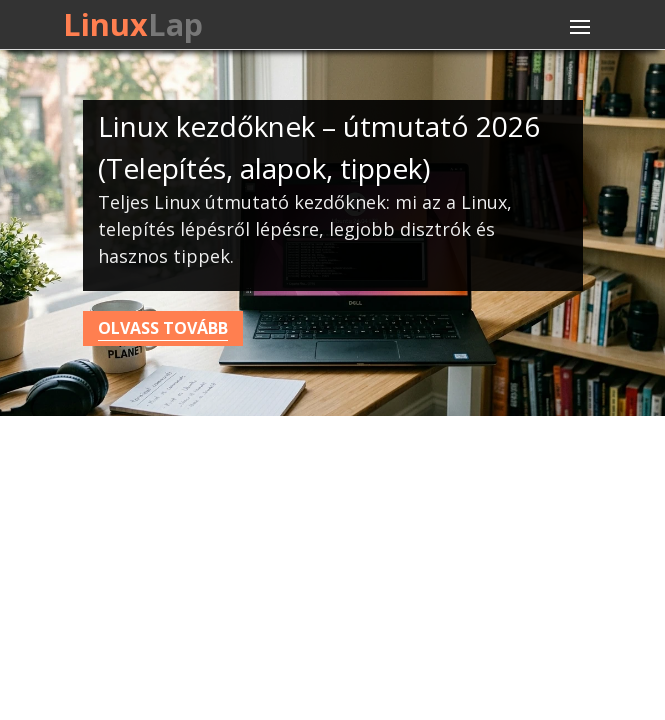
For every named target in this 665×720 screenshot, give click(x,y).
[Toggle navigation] (580, 27)
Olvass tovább (163, 328)
